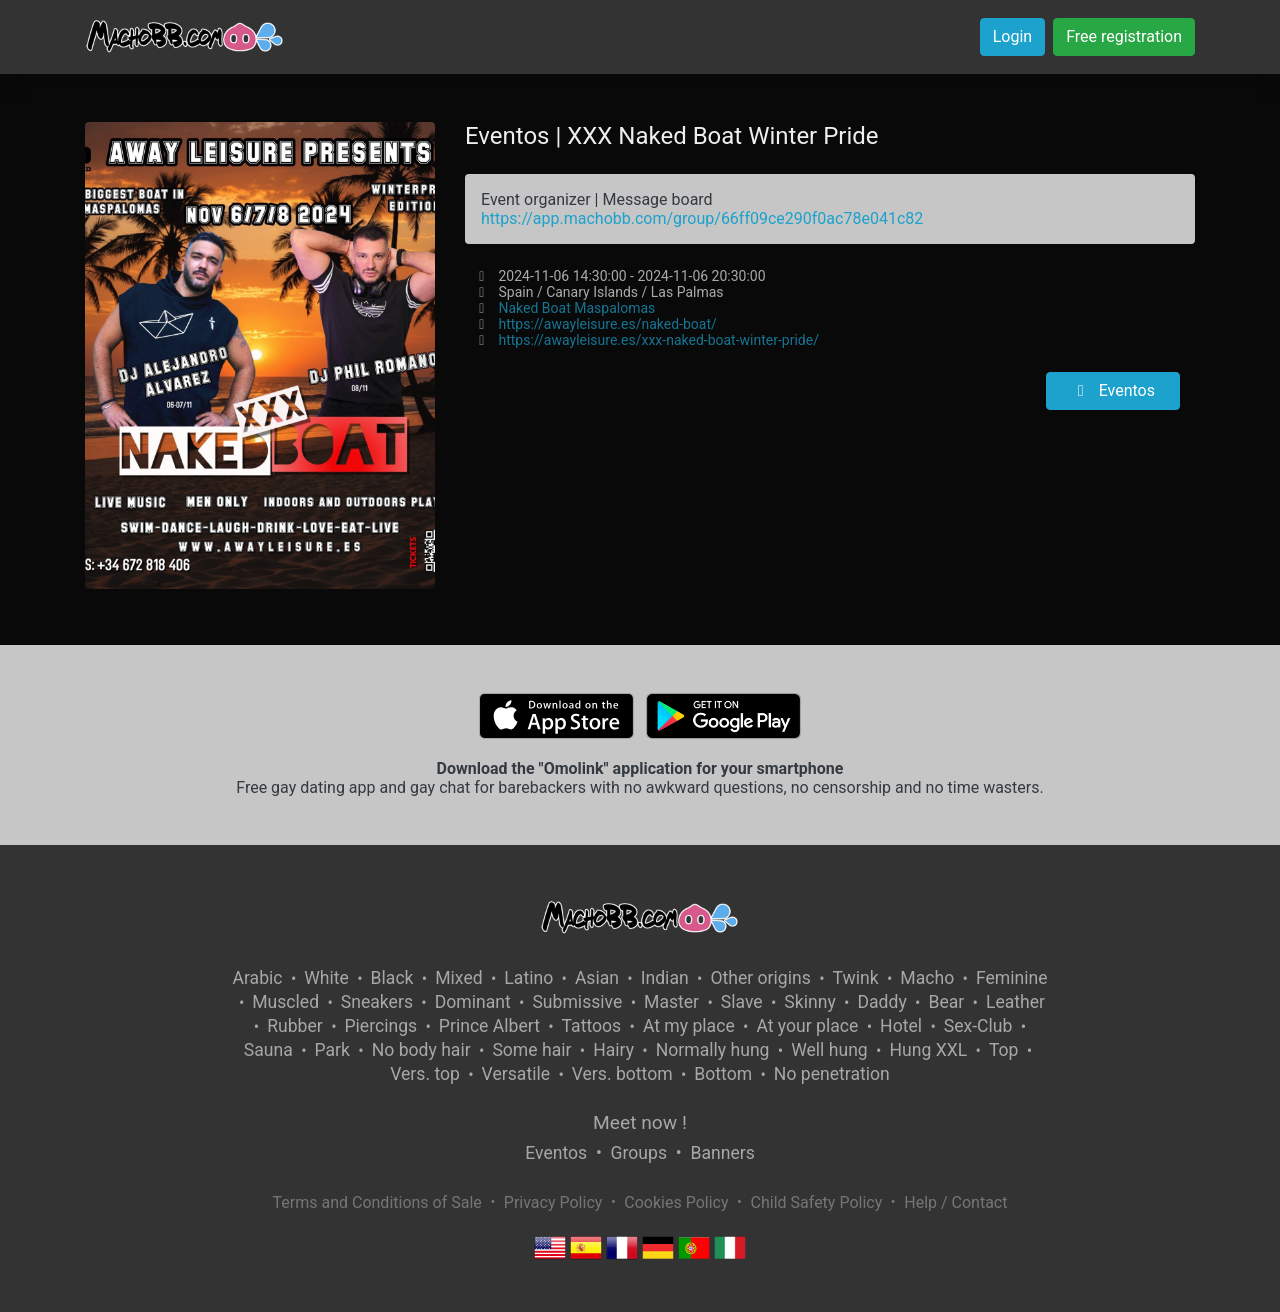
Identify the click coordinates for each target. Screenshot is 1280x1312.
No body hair (421, 1050)
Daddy (881, 1002)
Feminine (1012, 978)
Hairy (613, 1050)
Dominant (473, 1002)
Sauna (268, 1050)
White (326, 978)
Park (332, 1050)
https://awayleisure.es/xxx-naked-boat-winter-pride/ (658, 340)
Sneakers (377, 1002)
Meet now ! (640, 1122)
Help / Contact (955, 1202)
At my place (689, 1026)
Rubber (295, 1026)
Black (392, 978)
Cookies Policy (676, 1202)
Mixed (458, 978)
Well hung (829, 1050)
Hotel (901, 1026)
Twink (856, 978)
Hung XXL (928, 1050)
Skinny (809, 1002)
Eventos (1113, 390)
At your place (807, 1026)
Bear (946, 1002)
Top (1004, 1050)
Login (1012, 36)
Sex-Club (978, 1026)
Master (671, 1002)
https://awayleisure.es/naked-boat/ (607, 324)
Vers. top (425, 1074)
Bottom (723, 1074)
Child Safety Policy (817, 1202)
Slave (742, 1002)
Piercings (380, 1026)
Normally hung (713, 1050)
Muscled (285, 1002)
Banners (722, 1153)
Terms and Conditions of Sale (377, 1202)
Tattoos (592, 1026)
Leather (1015, 1002)
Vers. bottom (622, 1074)
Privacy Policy (553, 1202)
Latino (528, 978)
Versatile (516, 1074)
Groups (639, 1153)
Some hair (531, 1050)
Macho (927, 978)
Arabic (257, 978)
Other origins (760, 978)
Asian (597, 978)
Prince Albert (489, 1026)
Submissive (577, 1002)
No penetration (832, 1074)
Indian (665, 978)
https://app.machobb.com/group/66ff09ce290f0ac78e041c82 (702, 218)
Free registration (1124, 36)
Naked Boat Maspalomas (576, 308)
